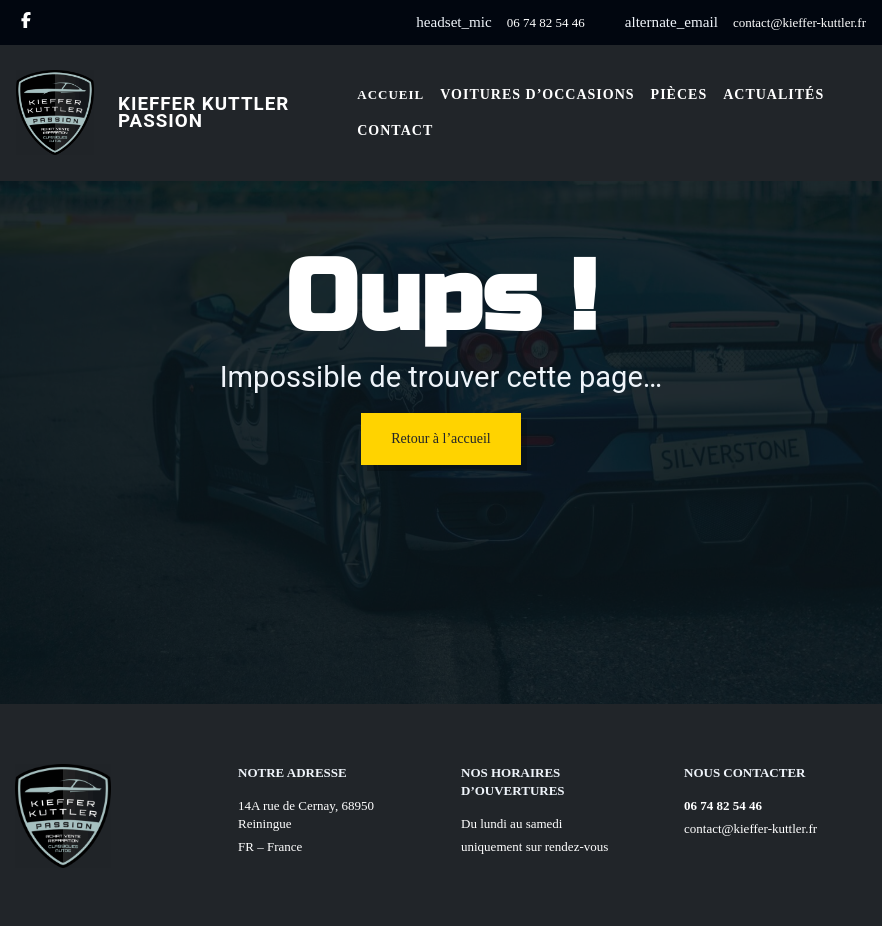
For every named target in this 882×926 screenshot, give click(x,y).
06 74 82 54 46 (546, 22)
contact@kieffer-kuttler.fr (799, 22)
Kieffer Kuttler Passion (203, 112)
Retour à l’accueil (441, 438)
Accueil (390, 94)
